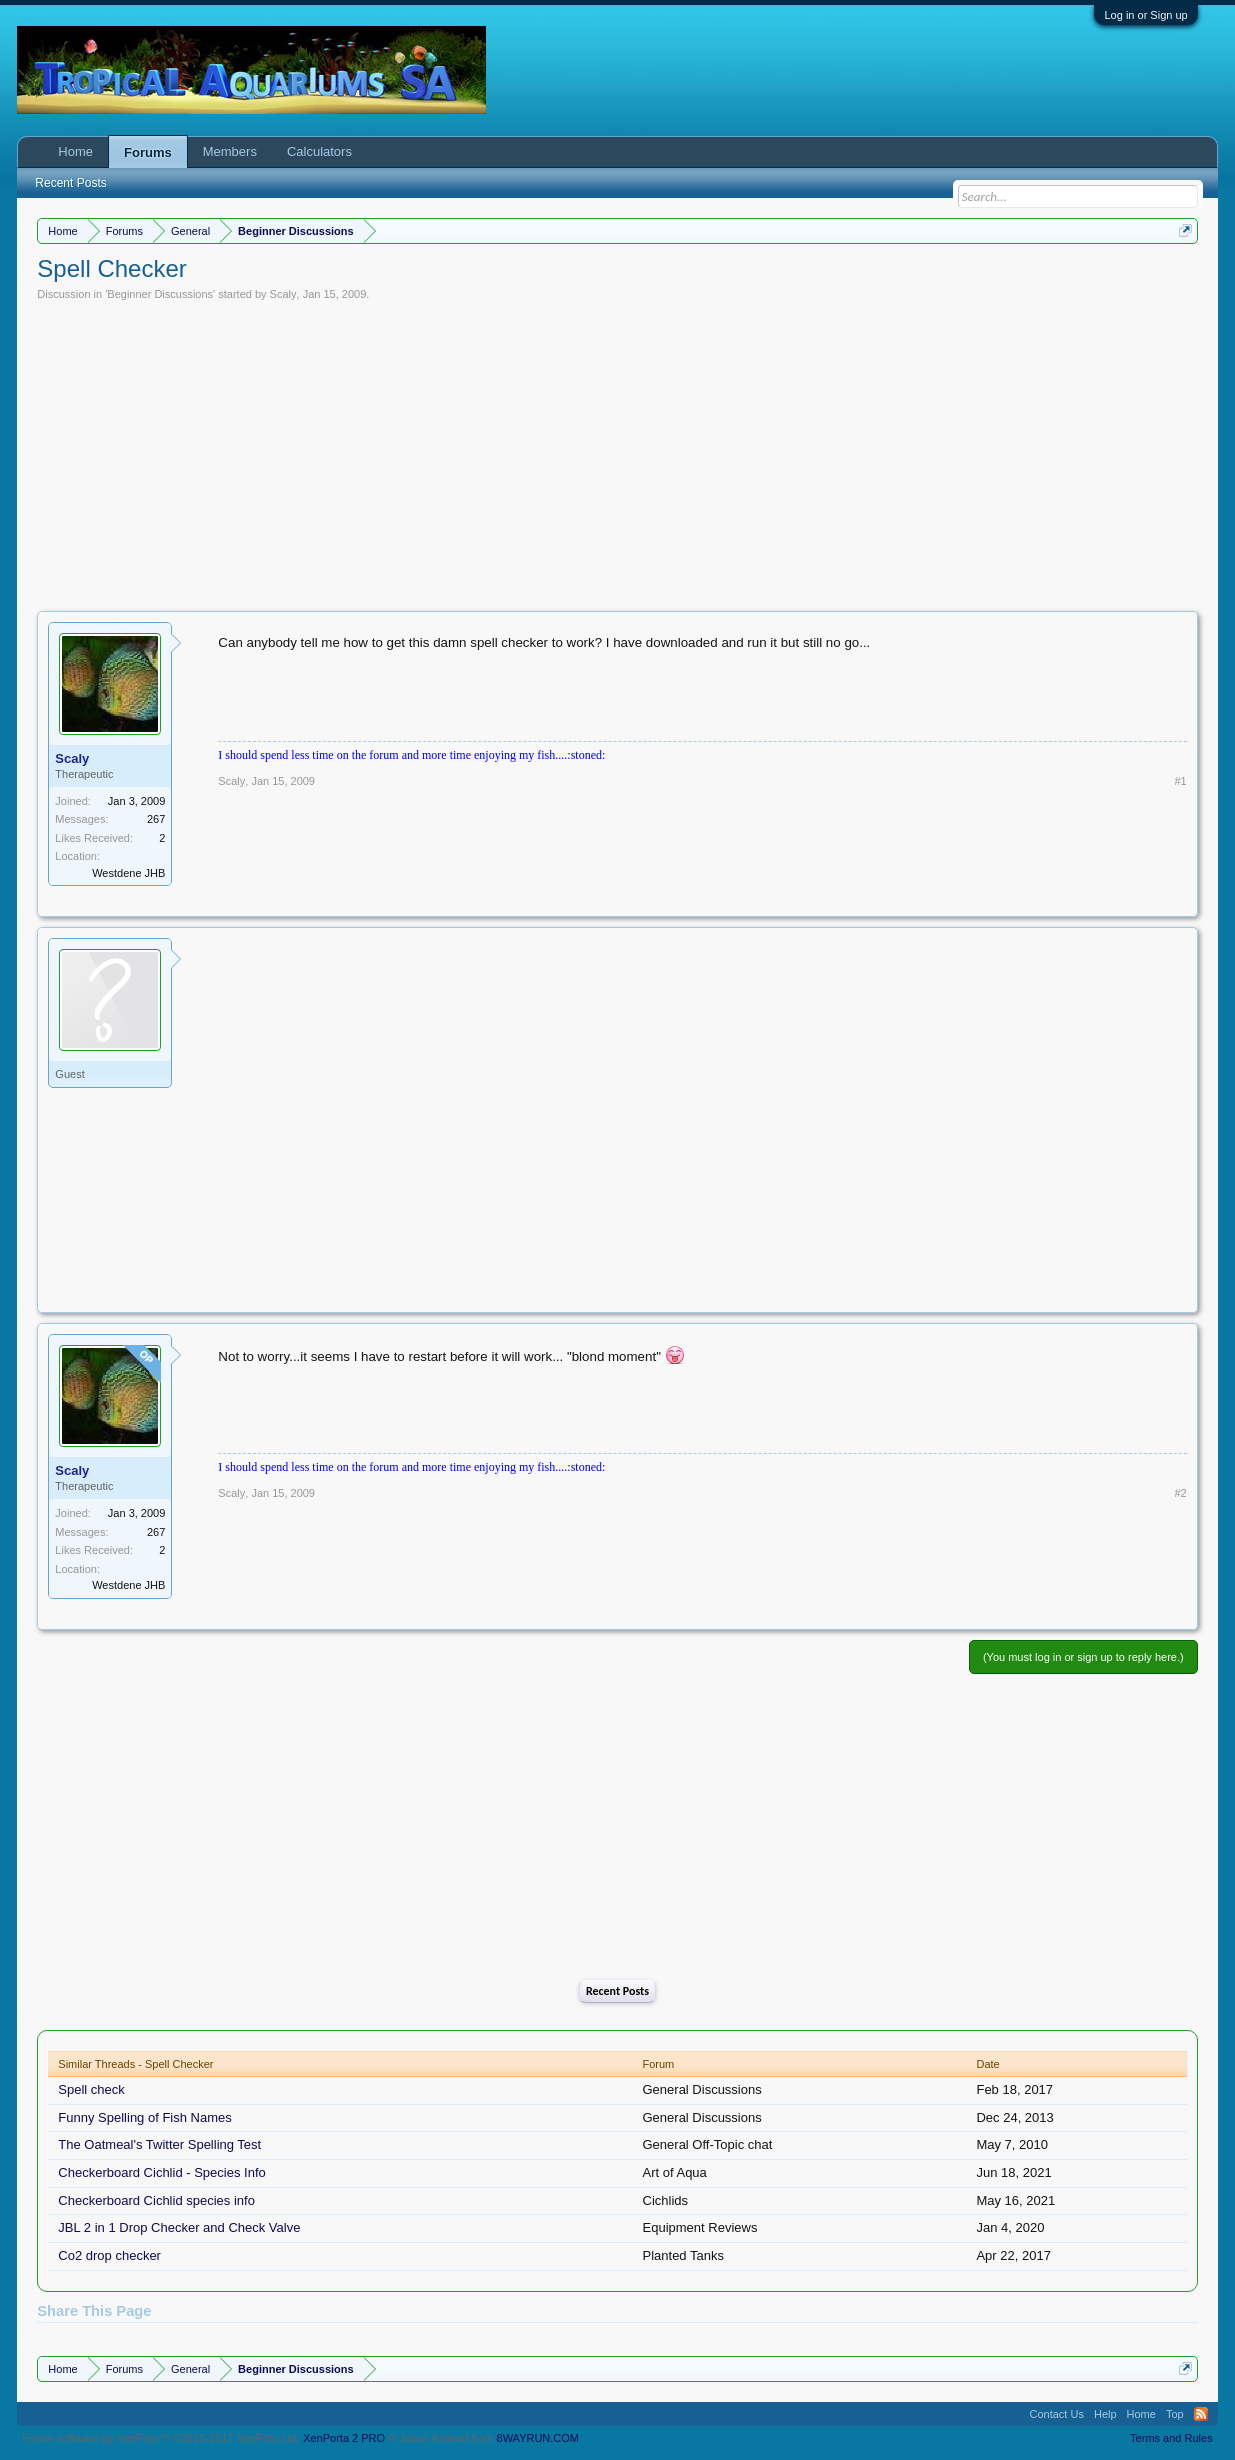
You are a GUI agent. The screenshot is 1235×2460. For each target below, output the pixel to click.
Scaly (283, 294)
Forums (148, 152)
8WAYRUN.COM (538, 2438)
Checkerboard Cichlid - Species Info (161, 2172)
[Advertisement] (618, 451)
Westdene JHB (128, 873)
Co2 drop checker (109, 2255)
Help (1105, 2414)
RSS (1201, 2414)
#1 (1180, 781)
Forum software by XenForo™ (161, 2438)
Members (230, 151)
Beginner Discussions (160, 294)
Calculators (319, 151)
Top (1175, 2414)
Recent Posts (617, 1991)
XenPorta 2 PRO (344, 2438)
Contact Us (1057, 2414)
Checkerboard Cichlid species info (156, 2200)
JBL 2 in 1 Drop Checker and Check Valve (179, 2227)
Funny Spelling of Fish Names (144, 2117)
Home (75, 151)
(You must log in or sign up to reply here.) (1083, 1657)
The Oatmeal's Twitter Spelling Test (159, 2144)
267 (156, 819)
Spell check (91, 2089)
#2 (1180, 1493)
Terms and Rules (1171, 2438)
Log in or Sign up (1145, 15)
